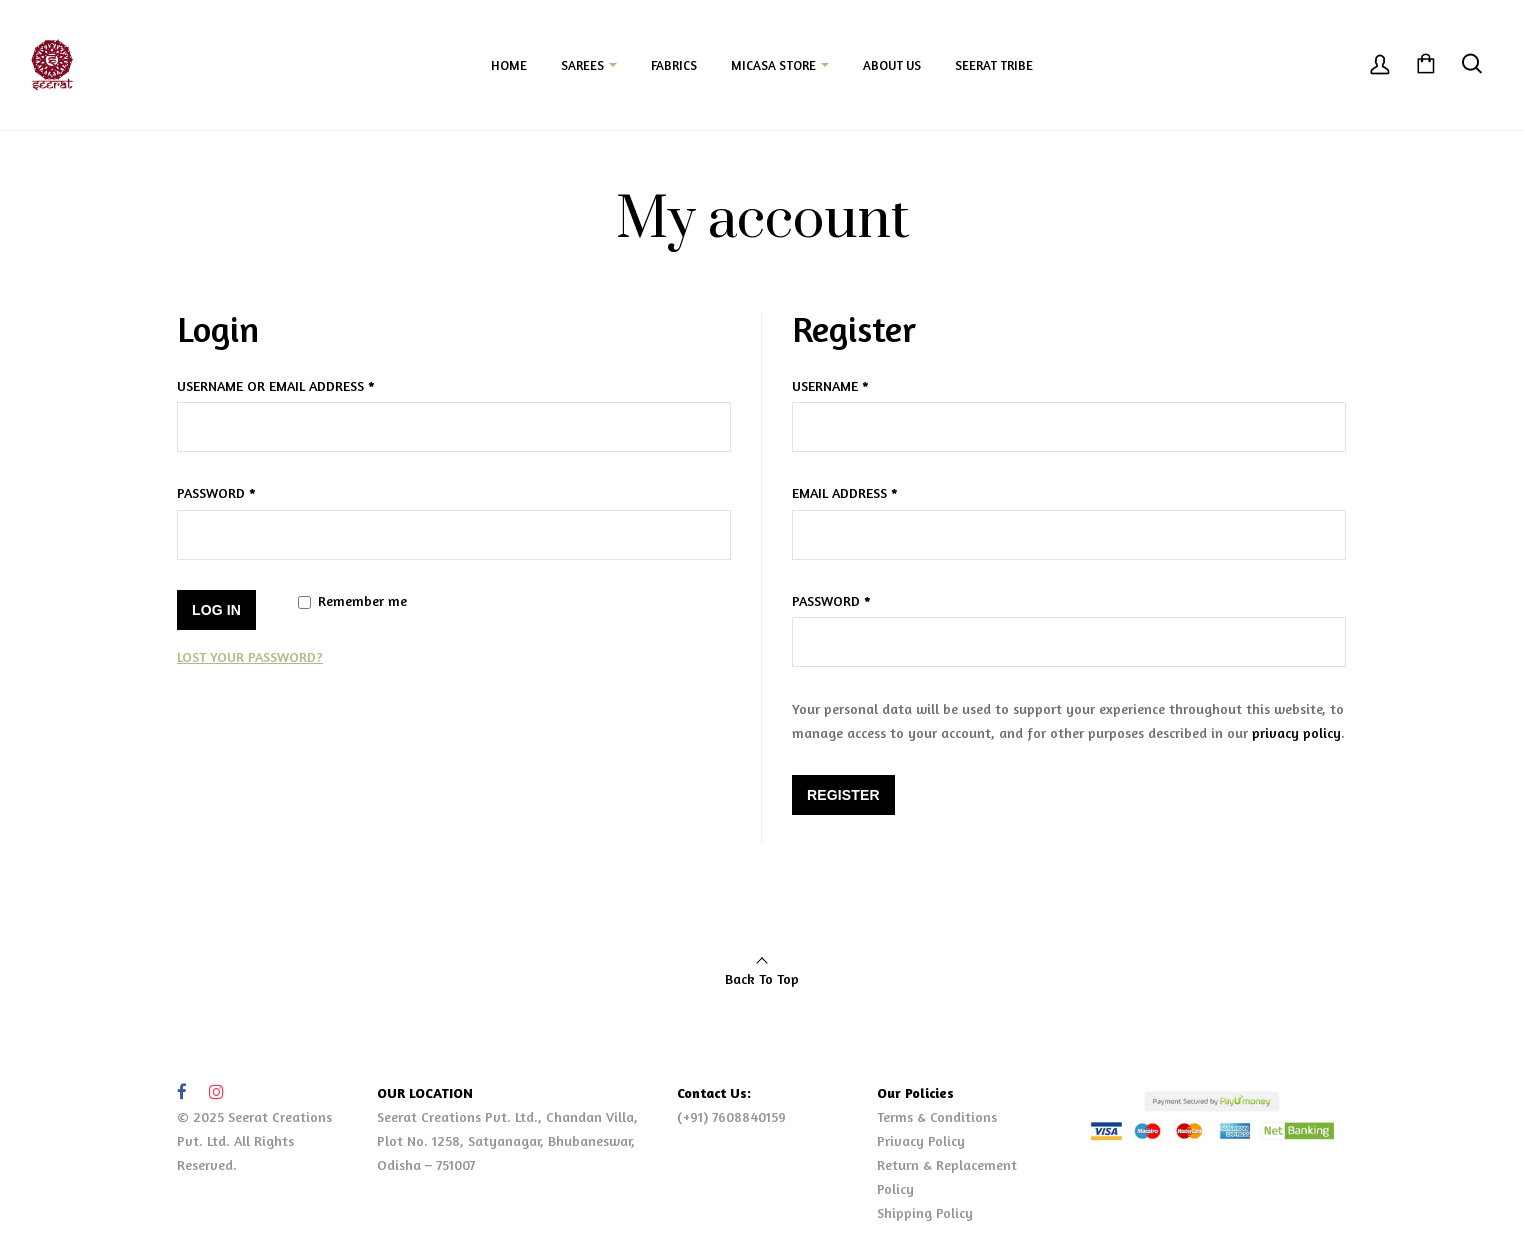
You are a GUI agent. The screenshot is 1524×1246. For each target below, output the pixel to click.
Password (216, 492)
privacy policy (1296, 732)
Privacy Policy (921, 1140)
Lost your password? (250, 656)
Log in (216, 610)
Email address (845, 492)
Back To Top (762, 978)
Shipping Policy (925, 1212)
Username (830, 385)
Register (843, 795)
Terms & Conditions (937, 1116)
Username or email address (276, 385)
